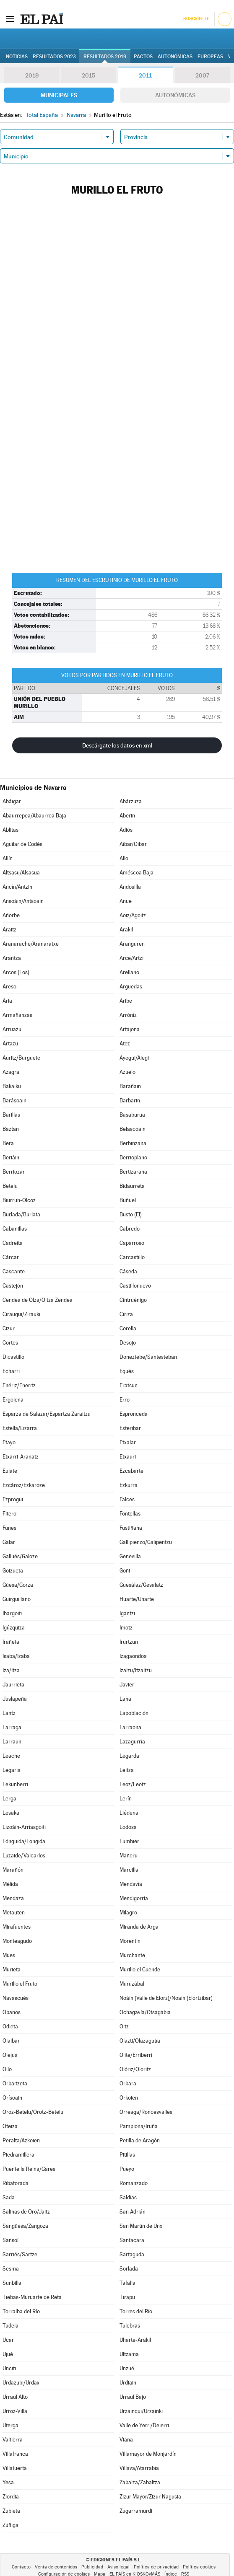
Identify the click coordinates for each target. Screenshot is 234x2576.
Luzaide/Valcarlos (24, 1855)
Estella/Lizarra (20, 1428)
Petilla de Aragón (140, 2140)
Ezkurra (129, 1485)
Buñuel (128, 1200)
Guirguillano (17, 1599)
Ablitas (10, 830)
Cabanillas (15, 1229)
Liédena (129, 1813)
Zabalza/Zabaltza (140, 2482)
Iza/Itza (11, 1670)
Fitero (9, 1513)
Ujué (8, 2354)
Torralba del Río (21, 2311)
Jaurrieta (13, 1684)
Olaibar (11, 2041)
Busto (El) (131, 1214)
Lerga (9, 1798)
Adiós (126, 830)
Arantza (12, 958)
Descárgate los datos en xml (117, 745)
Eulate (10, 1471)
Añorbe (11, 915)
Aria (7, 1001)
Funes (9, 1528)
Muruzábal (132, 1984)
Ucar (8, 2340)
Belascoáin (133, 1129)
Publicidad (92, 2567)
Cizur (9, 1328)
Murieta (12, 1969)
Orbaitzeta (15, 2083)
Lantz (9, 1713)
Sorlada (129, 2269)
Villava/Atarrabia (139, 2468)
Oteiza (10, 2126)
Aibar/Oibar (133, 844)
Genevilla (130, 1556)
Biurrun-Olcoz (19, 1200)
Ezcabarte (131, 1471)
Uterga (10, 2425)
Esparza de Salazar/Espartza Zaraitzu (47, 1414)
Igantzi (127, 1613)
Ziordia (11, 2496)
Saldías (128, 2197)
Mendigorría (134, 1898)
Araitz (9, 929)
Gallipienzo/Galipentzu (146, 1542)
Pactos (143, 56)
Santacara (132, 2240)
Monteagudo (17, 1941)
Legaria (12, 1770)
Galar (9, 1542)
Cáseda (128, 1271)
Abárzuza (131, 801)
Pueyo (127, 2169)
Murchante (132, 1955)
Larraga (12, 1727)
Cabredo (130, 1229)
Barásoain (14, 1100)
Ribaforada (16, 2183)
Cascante (14, 1271)
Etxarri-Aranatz (21, 1457)
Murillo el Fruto (20, 1984)
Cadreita (13, 1243)
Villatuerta (15, 2468)
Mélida (10, 1884)
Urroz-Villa (15, 2411)
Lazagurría (132, 1741)
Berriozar (14, 1172)
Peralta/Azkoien (21, 2140)
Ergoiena (13, 1400)
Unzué (127, 2368)
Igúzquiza (14, 1627)
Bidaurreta (132, 1186)
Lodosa (128, 1827)
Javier (127, 1684)
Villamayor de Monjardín (148, 2454)
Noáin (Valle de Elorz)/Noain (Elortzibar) (166, 1998)
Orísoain (12, 2098)
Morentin (130, 1941)
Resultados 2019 (104, 56)
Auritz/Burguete (21, 1058)
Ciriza (126, 1314)
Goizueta (13, 1570)
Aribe (126, 1001)
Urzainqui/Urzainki (141, 2411)
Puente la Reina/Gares (29, 2169)
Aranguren (132, 944)
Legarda (129, 1756)
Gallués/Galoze (20, 1556)
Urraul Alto (15, 2397)
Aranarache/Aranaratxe (31, 944)
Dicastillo (13, 1357)
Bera (8, 1143)
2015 (88, 75)
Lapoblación (134, 1713)
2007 (202, 75)
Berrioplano (133, 1157)
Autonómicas (175, 95)
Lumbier (129, 1841)
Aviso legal (118, 2567)
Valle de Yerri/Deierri (144, 2425)
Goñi (125, 1570)
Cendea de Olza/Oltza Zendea (38, 1300)
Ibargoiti (12, 1613)
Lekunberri (15, 1784)
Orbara (128, 2083)
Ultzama (129, 2354)
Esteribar (130, 1428)
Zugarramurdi (136, 2511)
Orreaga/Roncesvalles (146, 2112)
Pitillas (127, 2155)
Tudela (10, 2326)
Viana (126, 2439)
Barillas (11, 1115)
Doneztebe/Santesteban (148, 1357)
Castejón (13, 1286)
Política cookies (199, 2567)
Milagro (128, 1912)
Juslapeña (15, 1699)
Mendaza (13, 1898)
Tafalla (127, 2283)
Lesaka (11, 1813)
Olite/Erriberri (136, 2055)
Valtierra (13, 2439)
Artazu (10, 1043)
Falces (127, 1499)
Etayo (9, 1442)
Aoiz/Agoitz (133, 915)
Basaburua (132, 1115)
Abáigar (12, 801)
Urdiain (128, 2382)
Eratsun (129, 1385)
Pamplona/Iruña (139, 2126)
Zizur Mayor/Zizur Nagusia (150, 2496)
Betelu (10, 1186)
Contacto (21, 2567)
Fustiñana (131, 1528)
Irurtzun (129, 1642)
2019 (32, 75)
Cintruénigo (133, 1300)
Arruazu (12, 1029)
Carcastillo (132, 1257)
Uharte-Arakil (135, 2340)
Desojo (128, 1343)
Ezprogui (13, 1499)
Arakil (126, 929)
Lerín (126, 1798)
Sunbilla (12, 2283)
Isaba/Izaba (16, 1656)
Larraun (12, 1741)
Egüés (127, 1371)
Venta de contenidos (56, 2567)
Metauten (14, 1912)
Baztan (11, 1129)
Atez (125, 1043)
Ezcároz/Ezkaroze (24, 1485)
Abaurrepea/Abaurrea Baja (34, 815)
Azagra (11, 1072)
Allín (8, 858)
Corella (128, 1328)
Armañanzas (17, 1015)
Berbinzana (133, 1143)
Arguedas (131, 986)
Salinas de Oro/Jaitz (26, 2212)
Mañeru (129, 1855)
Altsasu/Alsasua (21, 872)
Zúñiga (10, 2525)
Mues (9, 1955)
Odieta (10, 2026)
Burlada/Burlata (21, 1214)
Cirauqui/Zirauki (21, 1314)
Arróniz (128, 1015)
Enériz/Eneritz (19, 1385)
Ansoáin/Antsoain (23, 901)
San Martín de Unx (141, 2226)
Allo (124, 858)
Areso (9, 986)
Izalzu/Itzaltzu (136, 1670)
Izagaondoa (133, 1656)
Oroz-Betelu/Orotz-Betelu (33, 2112)
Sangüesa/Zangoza (25, 2226)
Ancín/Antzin (17, 887)
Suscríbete (196, 18)
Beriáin (11, 1157)
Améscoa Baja (136, 872)
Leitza (127, 1770)
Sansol (10, 2240)
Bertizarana (133, 1172)
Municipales (59, 95)
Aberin (127, 815)
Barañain (130, 1086)
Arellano (129, 972)
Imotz (126, 1627)
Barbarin (130, 1100)
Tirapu (127, 2297)
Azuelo (127, 1072)
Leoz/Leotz (133, 1784)
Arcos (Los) (16, 972)
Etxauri (128, 1457)
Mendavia (131, 1884)
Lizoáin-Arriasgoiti (24, 1827)
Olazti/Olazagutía (140, 2041)
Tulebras (130, 2326)
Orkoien (129, 2098)
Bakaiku (12, 1086)
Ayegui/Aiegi (134, 1058)
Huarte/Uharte (137, 1599)
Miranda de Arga (139, 1927)
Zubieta (11, 2511)
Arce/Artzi (131, 958)
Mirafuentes (17, 1927)
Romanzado (134, 2183)
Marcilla (129, 1870)
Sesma (11, 2269)
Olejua (10, 2055)
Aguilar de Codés (22, 844)
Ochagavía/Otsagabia (145, 2012)
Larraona (130, 1727)
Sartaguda (132, 2254)
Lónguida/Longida (24, 1841)
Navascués (16, 1998)
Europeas (210, 56)
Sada (9, 2197)
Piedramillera (18, 2155)
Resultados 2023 (54, 56)
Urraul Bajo (133, 2397)
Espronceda (134, 1414)
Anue (126, 901)
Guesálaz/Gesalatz (141, 1585)
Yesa (8, 2482)
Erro (125, 1400)
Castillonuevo (135, 1286)
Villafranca (15, 2454)
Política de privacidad (156, 2567)
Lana (125, 1699)
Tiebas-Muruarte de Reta (32, 2297)
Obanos (12, 2012)
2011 (145, 75)
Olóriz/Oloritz (135, 2069)
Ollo (7, 2069)
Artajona (130, 1029)
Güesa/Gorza (18, 1585)
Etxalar (128, 1442)
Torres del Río (136, 2311)
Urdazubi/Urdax (21, 2382)
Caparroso (132, 1243)
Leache (11, 1756)
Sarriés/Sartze (20, 2254)
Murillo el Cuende (140, 1969)
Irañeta (11, 1642)
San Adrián (133, 2212)
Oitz (124, 2026)
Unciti (9, 2368)
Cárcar (11, 1257)
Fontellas (130, 1513)
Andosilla (130, 887)
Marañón (13, 1870)
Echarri (11, 1371)
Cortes (10, 1343)
